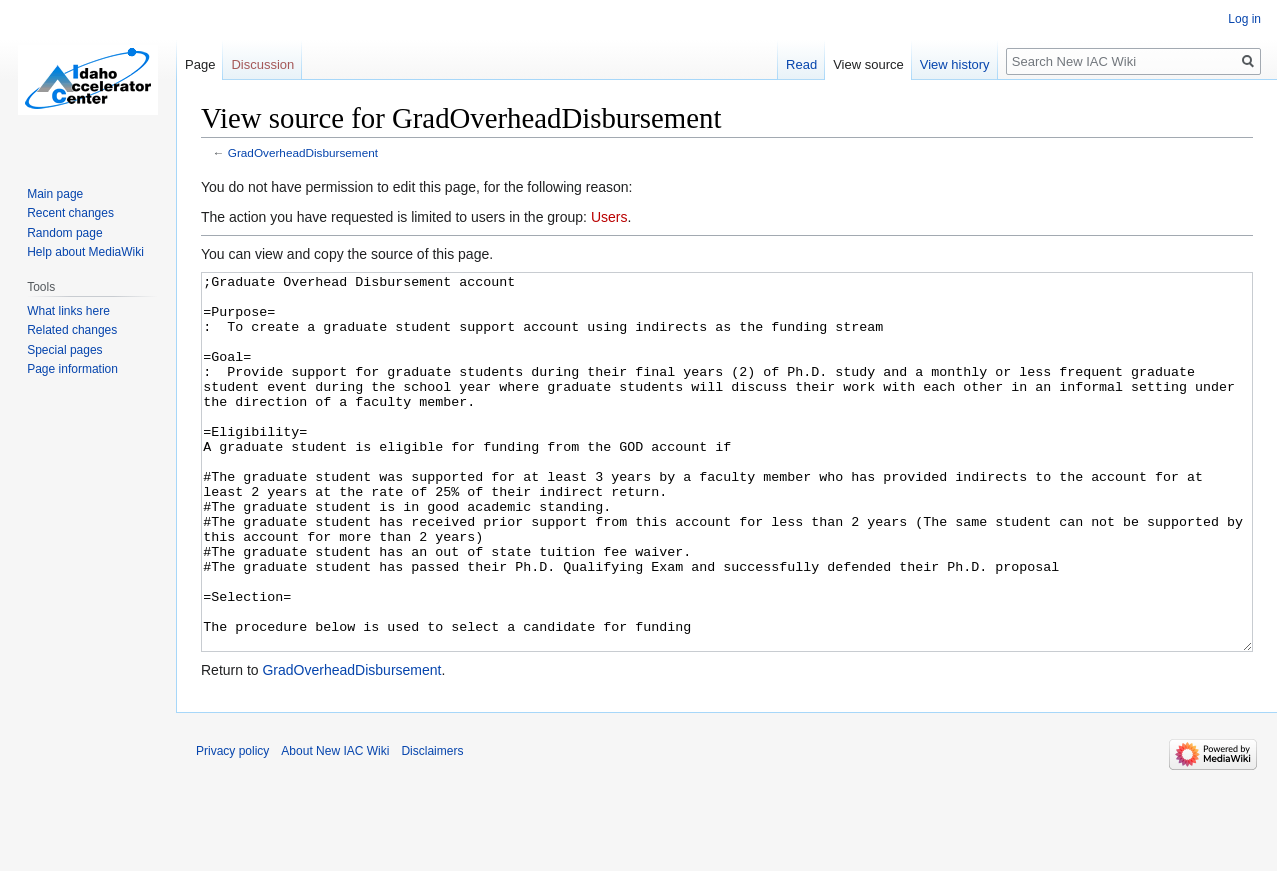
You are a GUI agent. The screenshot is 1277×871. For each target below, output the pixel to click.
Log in (1244, 19)
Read (801, 64)
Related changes (72, 330)
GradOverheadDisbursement (303, 152)
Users (609, 217)
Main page (55, 194)
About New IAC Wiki (335, 826)
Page (200, 64)
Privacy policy (232, 826)
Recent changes (70, 213)
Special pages (64, 350)
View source (868, 64)
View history (955, 64)
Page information (72, 369)
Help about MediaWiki (85, 252)
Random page (64, 233)
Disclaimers (432, 826)
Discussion (262, 64)
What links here (68, 311)
